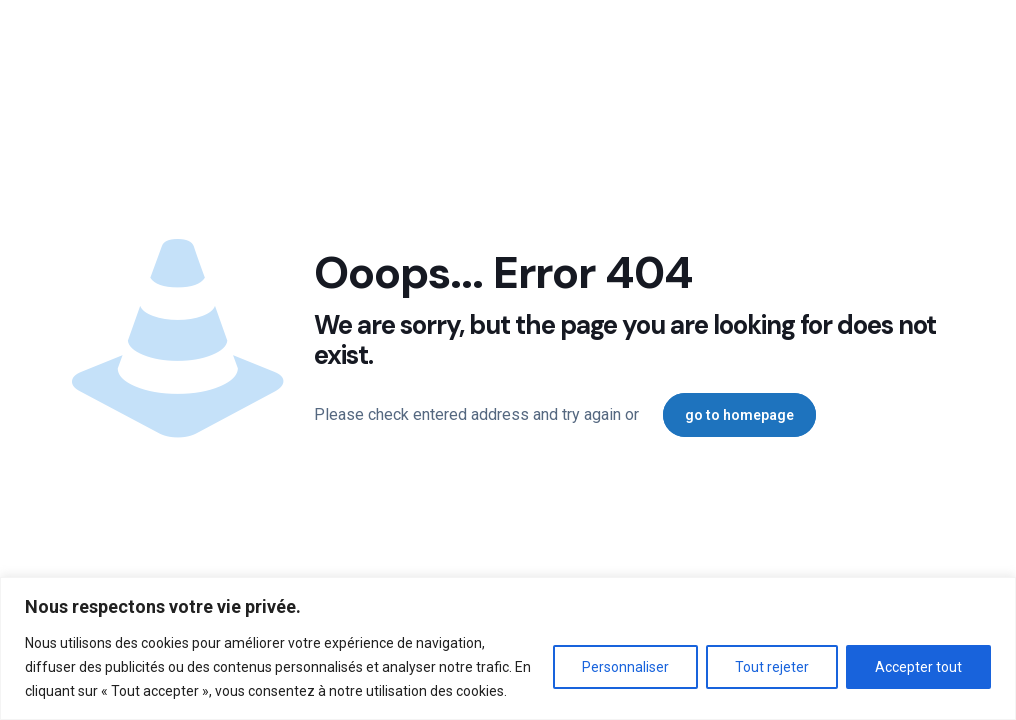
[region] (508, 648)
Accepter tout (918, 667)
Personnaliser (625, 667)
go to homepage (739, 415)
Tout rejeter (772, 667)
